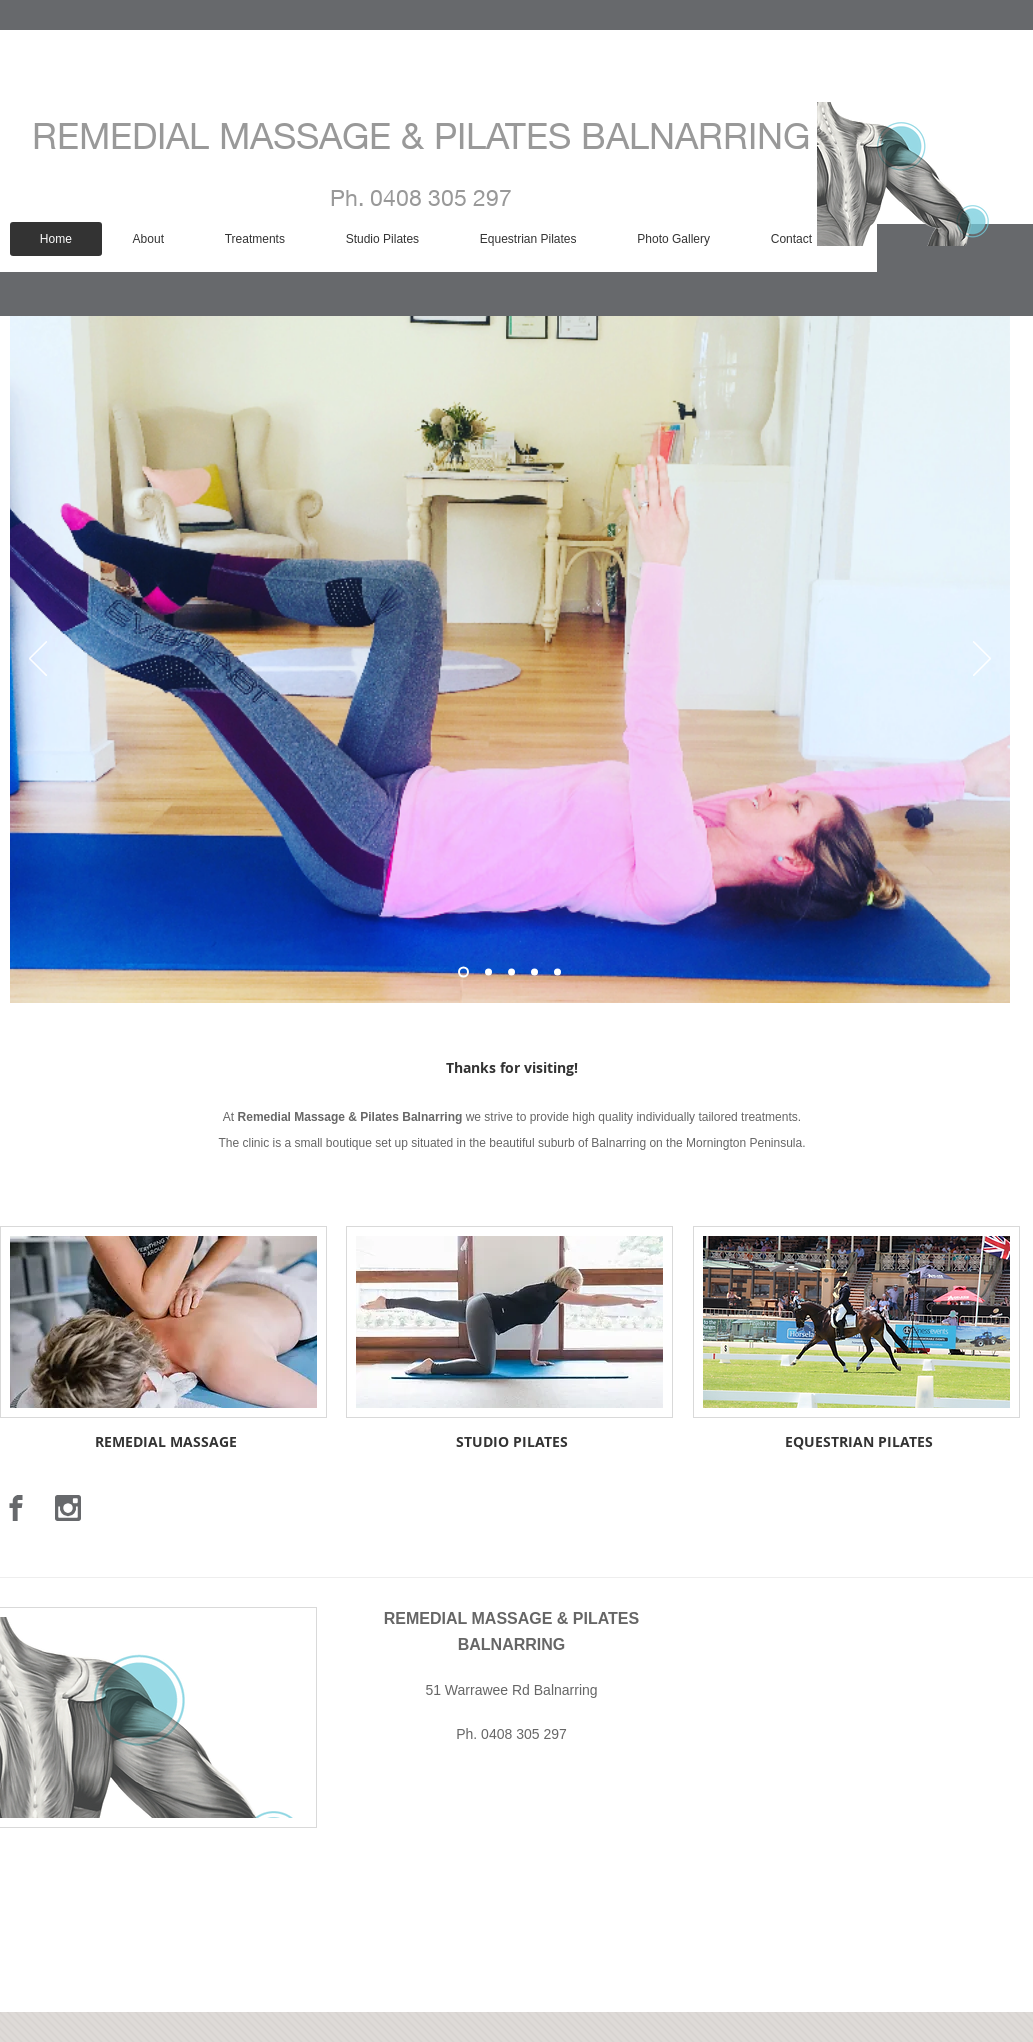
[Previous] (38, 660)
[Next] (982, 660)
